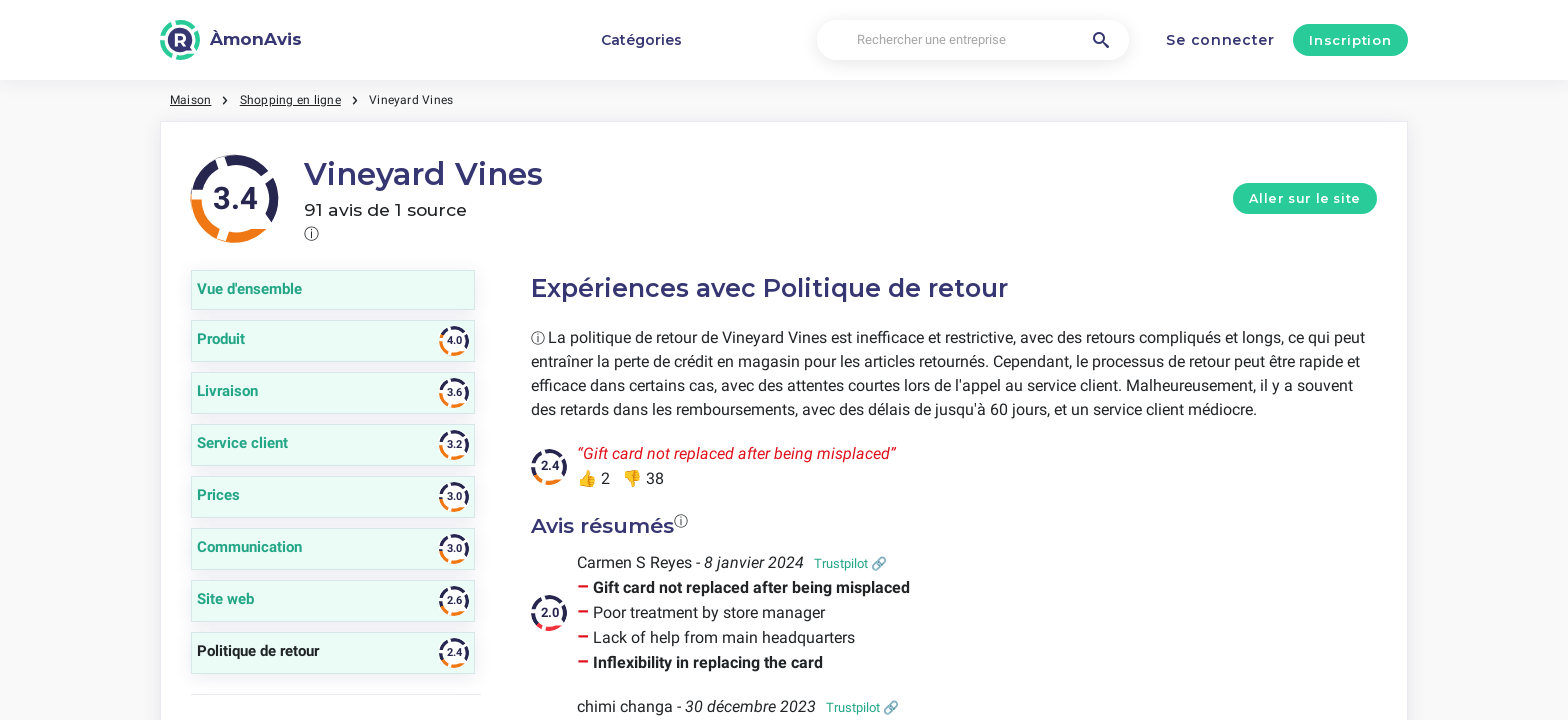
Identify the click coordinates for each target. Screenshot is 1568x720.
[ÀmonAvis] (231, 40)
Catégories (641, 40)
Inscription (1350, 40)
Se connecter (1220, 40)
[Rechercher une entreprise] (973, 40)
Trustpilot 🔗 (850, 563)
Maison (190, 100)
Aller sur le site (1305, 198)
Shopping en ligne (290, 100)
